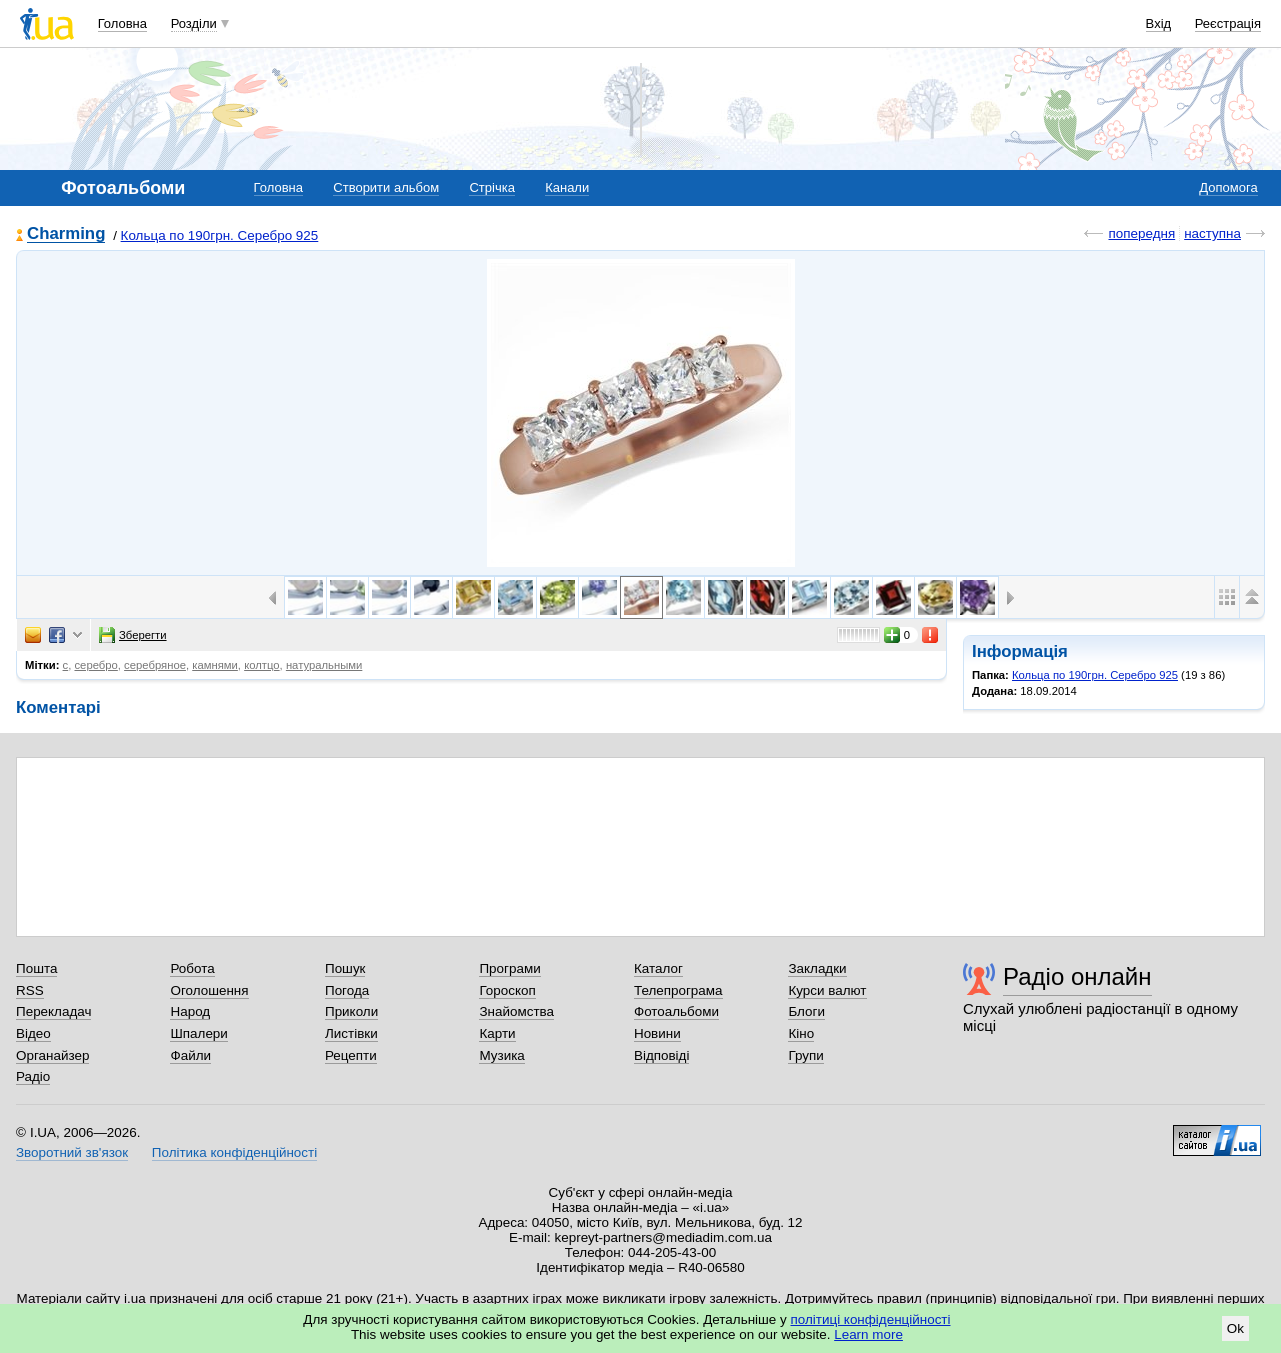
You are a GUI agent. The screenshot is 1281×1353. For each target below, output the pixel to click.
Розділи (194, 23)
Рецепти (351, 1055)
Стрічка (491, 187)
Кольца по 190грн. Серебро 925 (220, 235)
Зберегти (133, 635)
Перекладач (53, 1011)
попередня (1141, 233)
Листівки (351, 1033)
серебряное (155, 665)
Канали (567, 187)
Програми (509, 968)
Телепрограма (678, 990)
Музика (501, 1055)
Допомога (1228, 187)
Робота (192, 968)
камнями (215, 665)
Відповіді (662, 1055)
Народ (190, 1011)
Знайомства (516, 1011)
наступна (1212, 233)
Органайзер (52, 1055)
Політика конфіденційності (234, 1152)
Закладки (817, 968)
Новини (657, 1033)
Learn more (868, 1334)
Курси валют (827, 990)
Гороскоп (507, 990)
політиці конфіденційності (871, 1319)
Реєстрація (1228, 23)
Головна (122, 23)
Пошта (36, 968)
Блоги (806, 1011)
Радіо (33, 1076)
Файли (190, 1055)
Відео (33, 1033)
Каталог (658, 968)
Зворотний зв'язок (72, 1152)
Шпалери (198, 1033)
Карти (497, 1033)
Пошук (345, 968)
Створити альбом (386, 187)
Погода (347, 990)
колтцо (261, 665)
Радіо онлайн (1077, 976)
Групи (805, 1055)
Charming (66, 234)
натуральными (324, 665)
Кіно (801, 1033)
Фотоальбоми (676, 1011)
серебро (95, 665)
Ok (1235, 1328)
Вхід (1159, 23)
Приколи (351, 1011)
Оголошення (209, 990)
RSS (30, 990)
